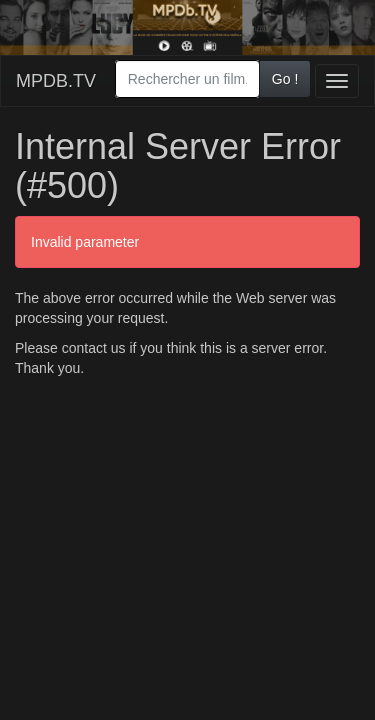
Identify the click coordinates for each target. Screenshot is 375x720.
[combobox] (187, 79)
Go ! (285, 79)
